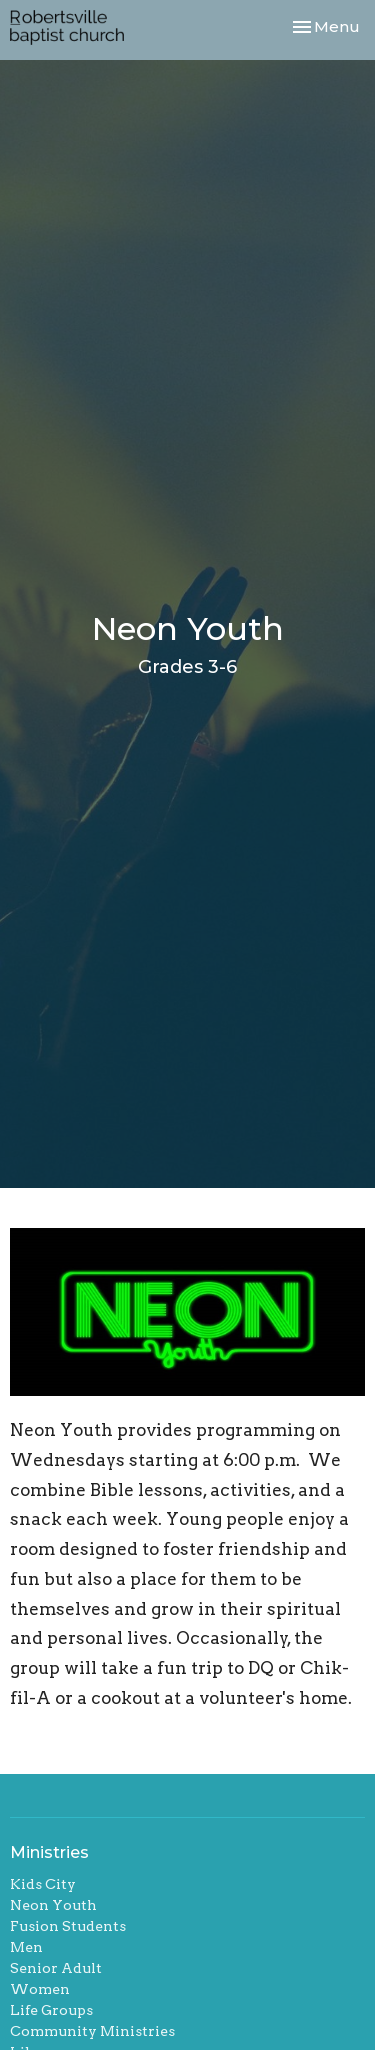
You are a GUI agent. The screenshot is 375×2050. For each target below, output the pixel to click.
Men (26, 1947)
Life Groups (51, 2010)
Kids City (43, 1884)
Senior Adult (56, 1968)
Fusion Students (68, 1926)
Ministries (49, 1852)
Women (40, 1989)
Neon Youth (53, 1905)
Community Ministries (92, 2031)
